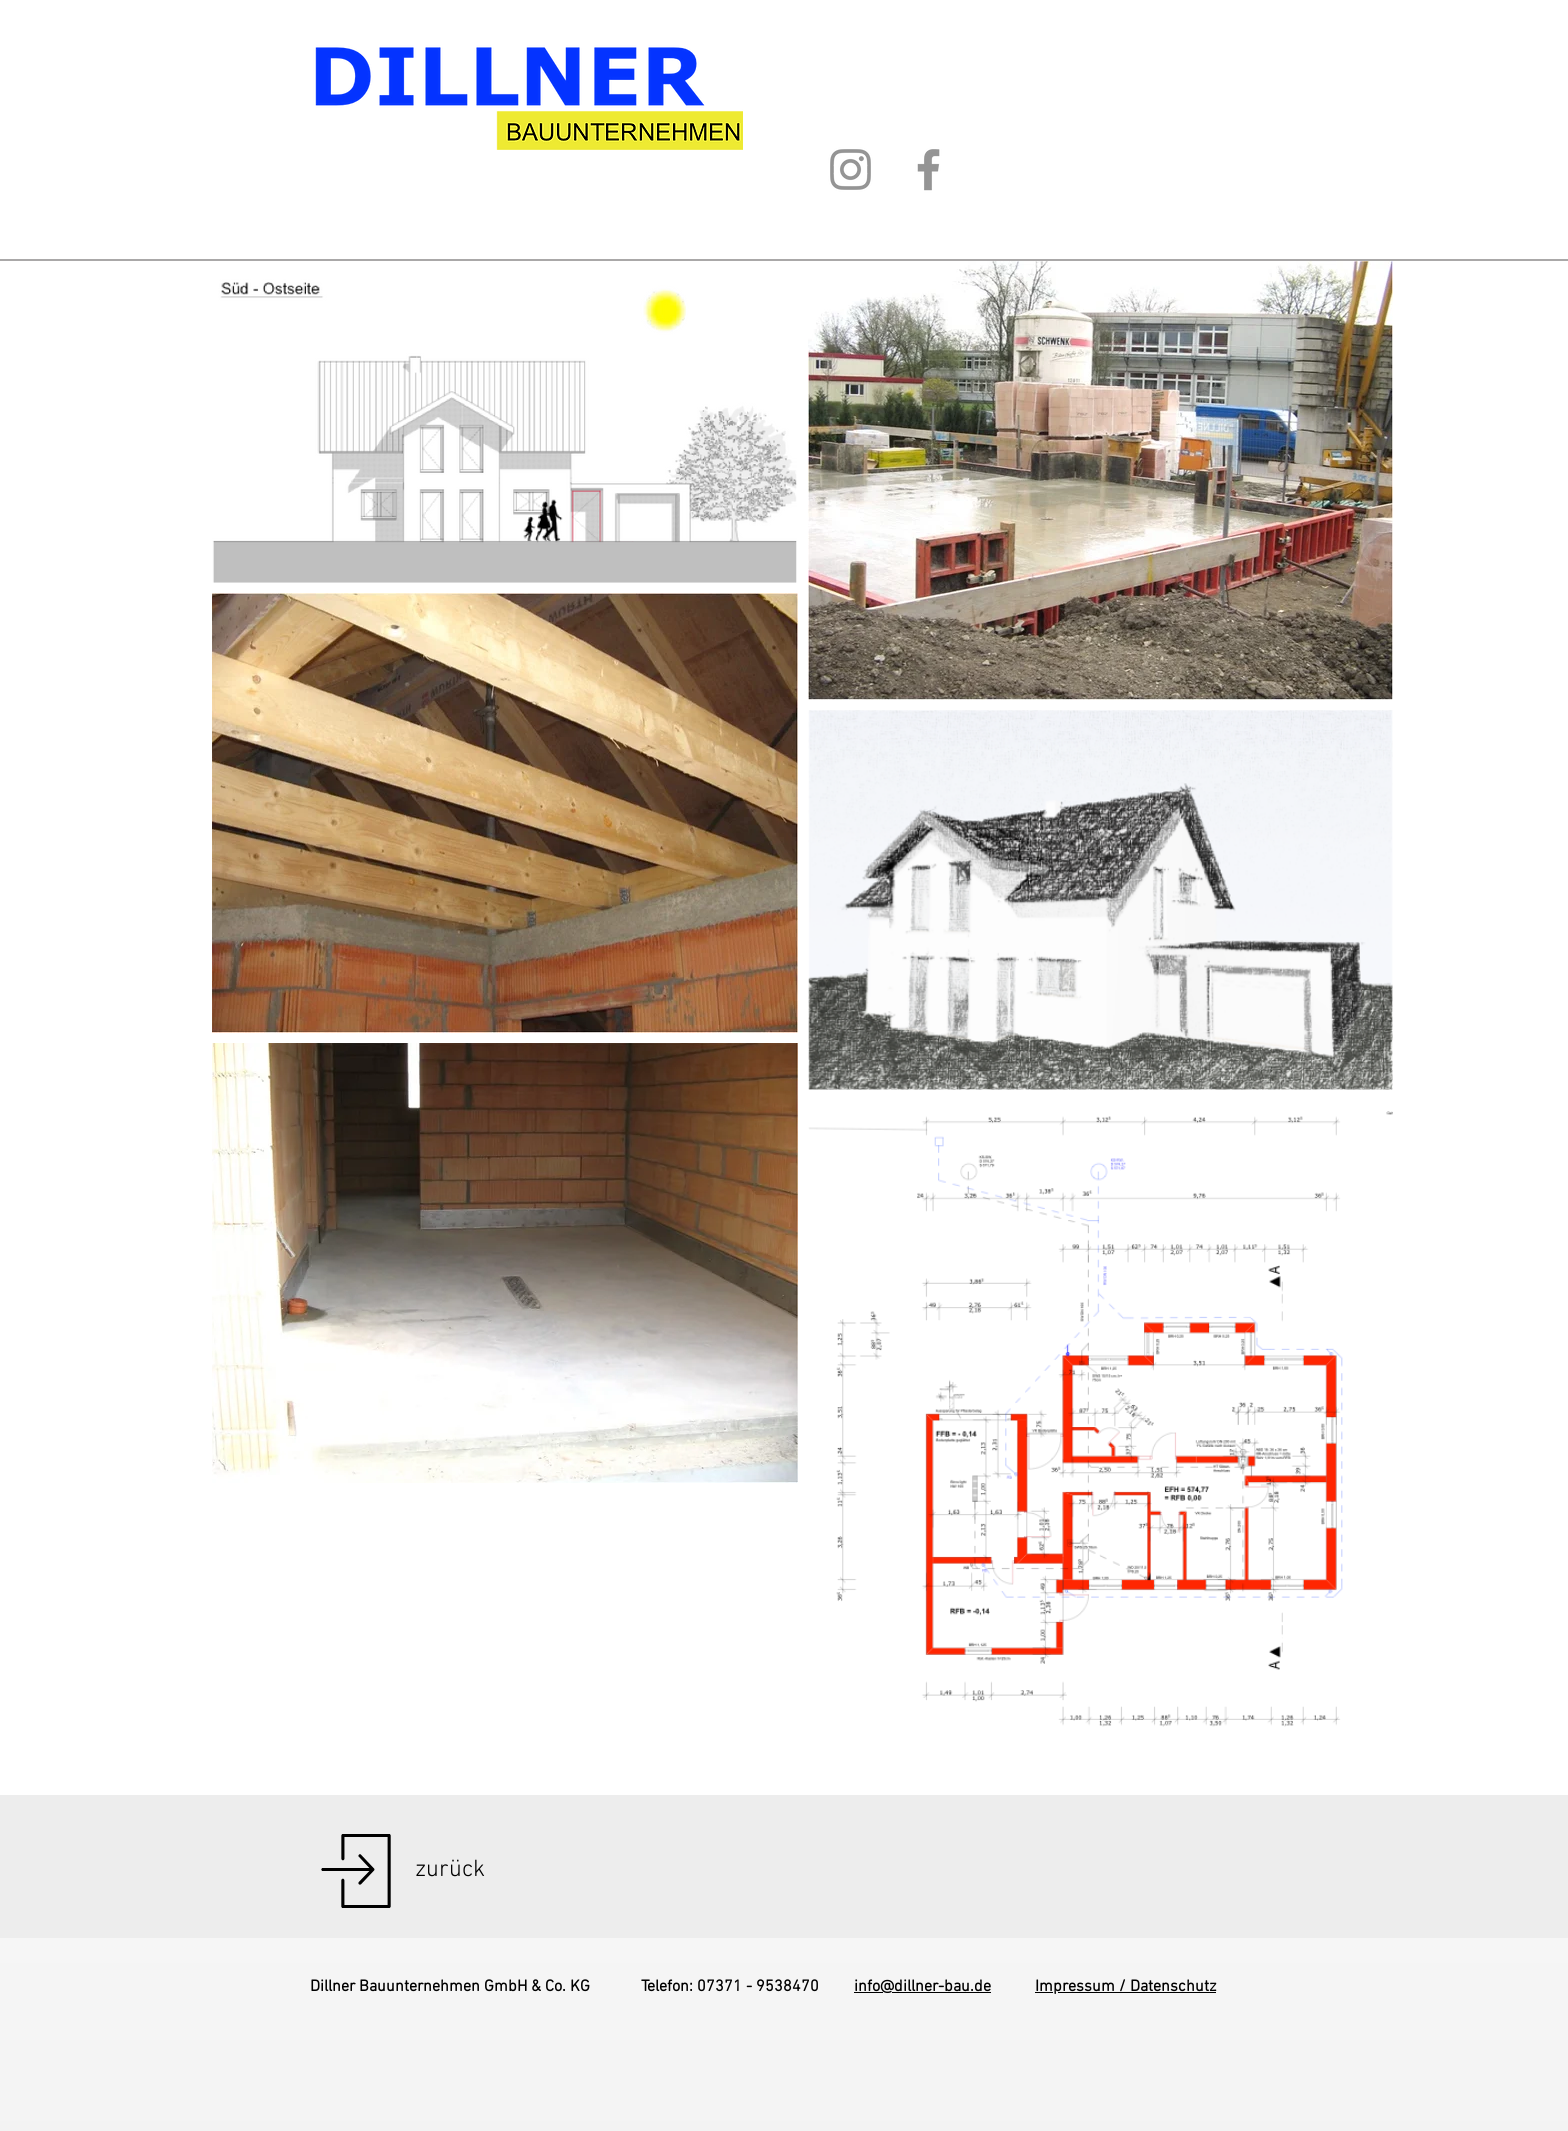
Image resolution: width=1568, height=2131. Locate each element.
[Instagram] (850, 169)
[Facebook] (928, 169)
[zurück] (450, 1871)
